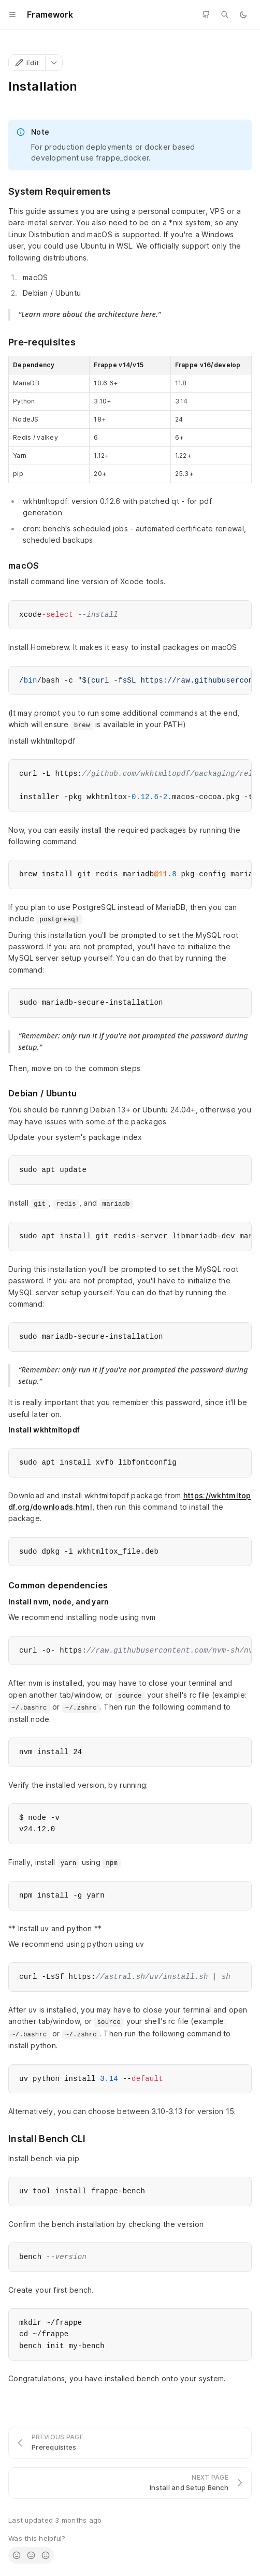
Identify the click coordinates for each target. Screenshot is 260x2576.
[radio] (16, 2555)
